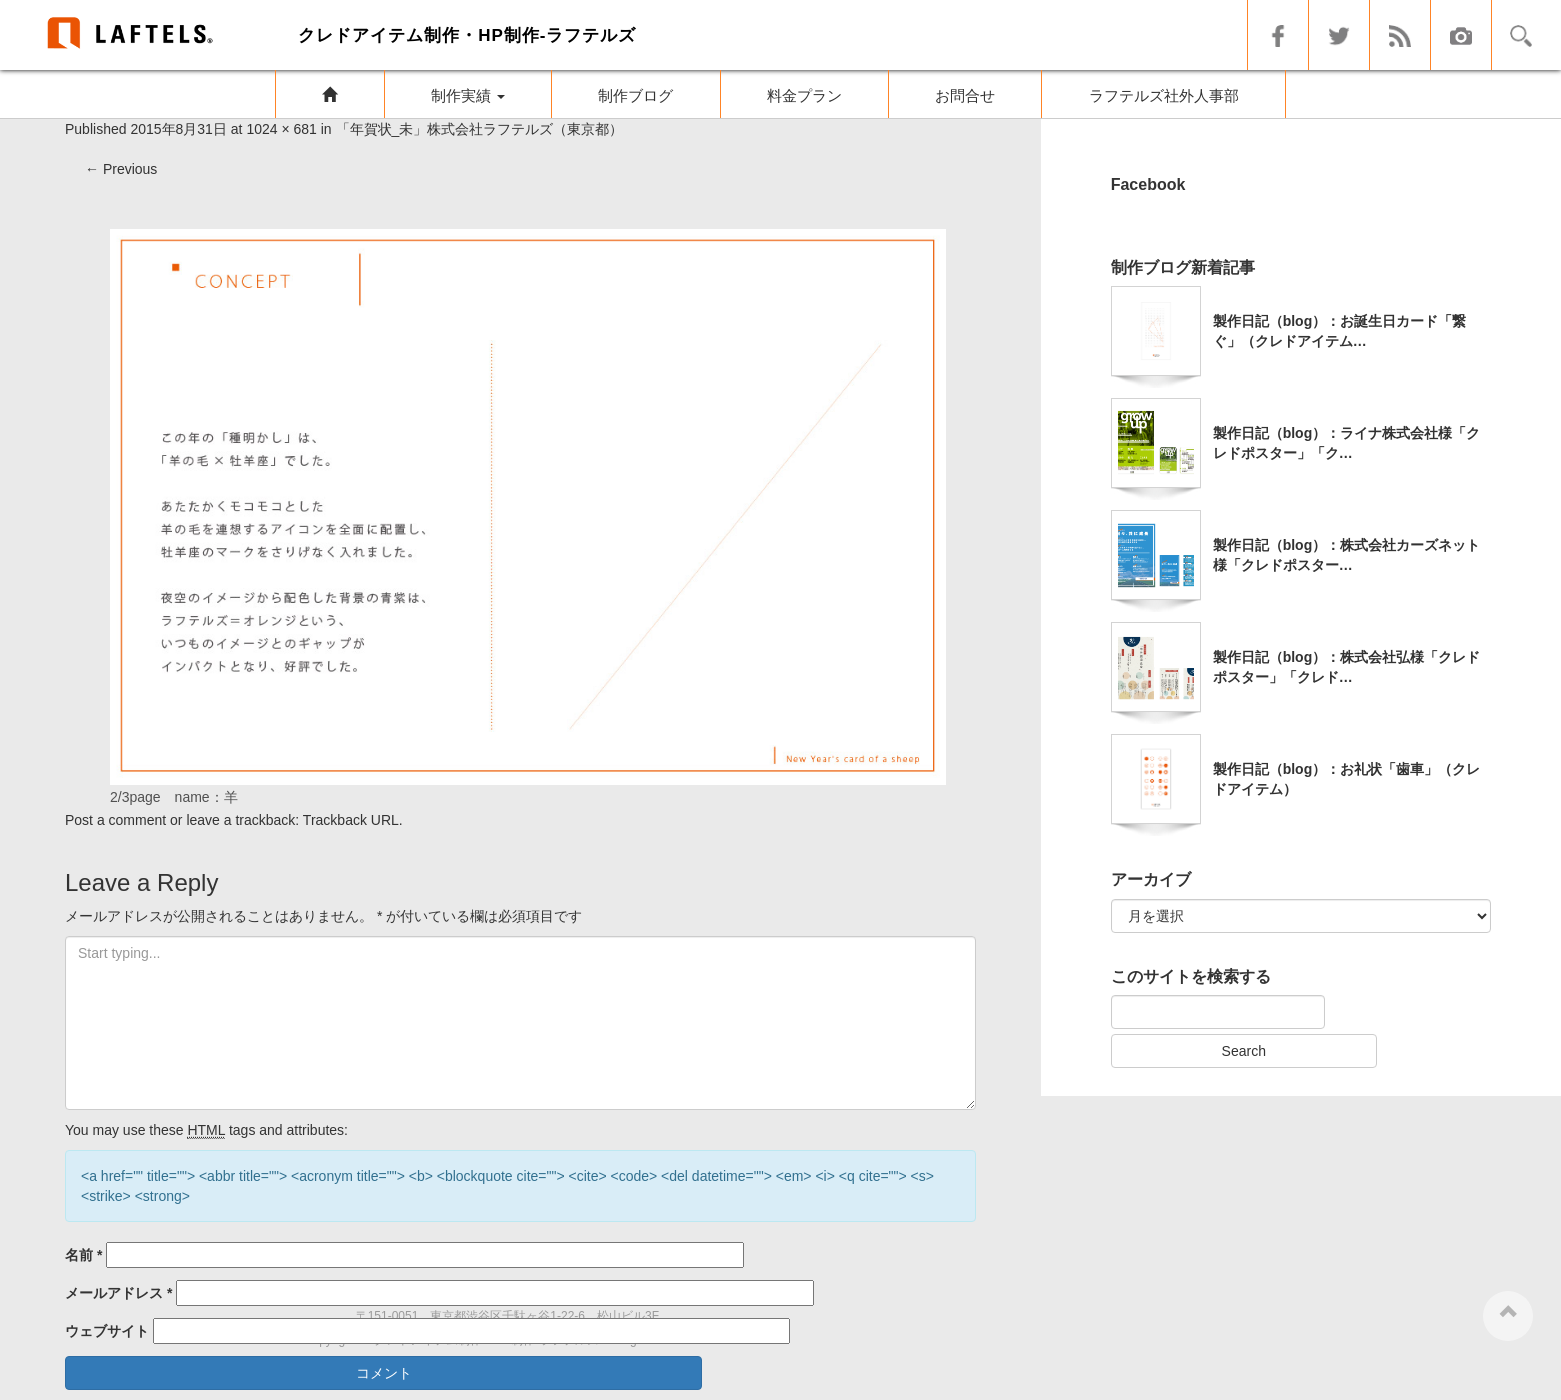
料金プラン (804, 95)
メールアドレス (118, 1293)
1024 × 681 (281, 129)
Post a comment (115, 820)
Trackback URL (351, 820)
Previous (121, 169)
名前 (83, 1255)
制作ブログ (635, 95)
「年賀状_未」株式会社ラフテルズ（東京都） (480, 129)
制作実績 (468, 95)
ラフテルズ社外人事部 (1164, 95)
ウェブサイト (107, 1331)
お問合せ (965, 95)
